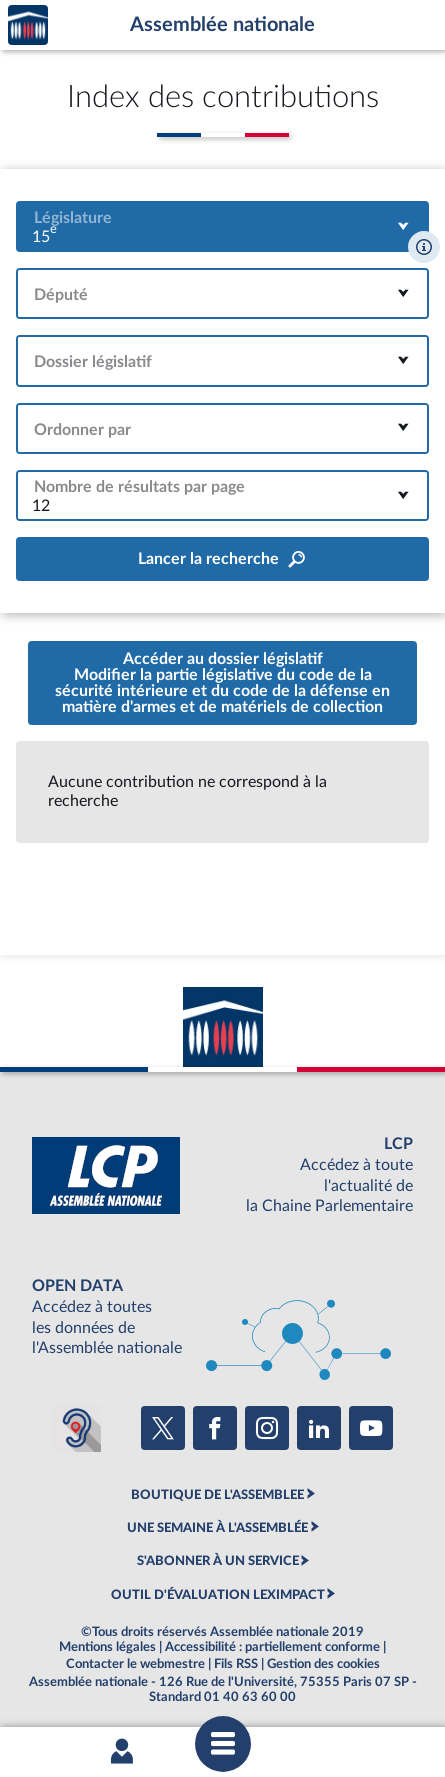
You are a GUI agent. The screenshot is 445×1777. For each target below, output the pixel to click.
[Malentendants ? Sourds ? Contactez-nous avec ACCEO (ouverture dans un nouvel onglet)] (77, 1428)
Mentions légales (107, 1647)
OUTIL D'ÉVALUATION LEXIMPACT (218, 1595)
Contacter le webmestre (135, 1664)
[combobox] (222, 226)
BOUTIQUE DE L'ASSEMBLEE (217, 1495)
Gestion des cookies (323, 1664)
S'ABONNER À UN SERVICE (218, 1561)
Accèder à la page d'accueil (28, 25)
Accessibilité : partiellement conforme (272, 1647)
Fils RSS (236, 1664)
